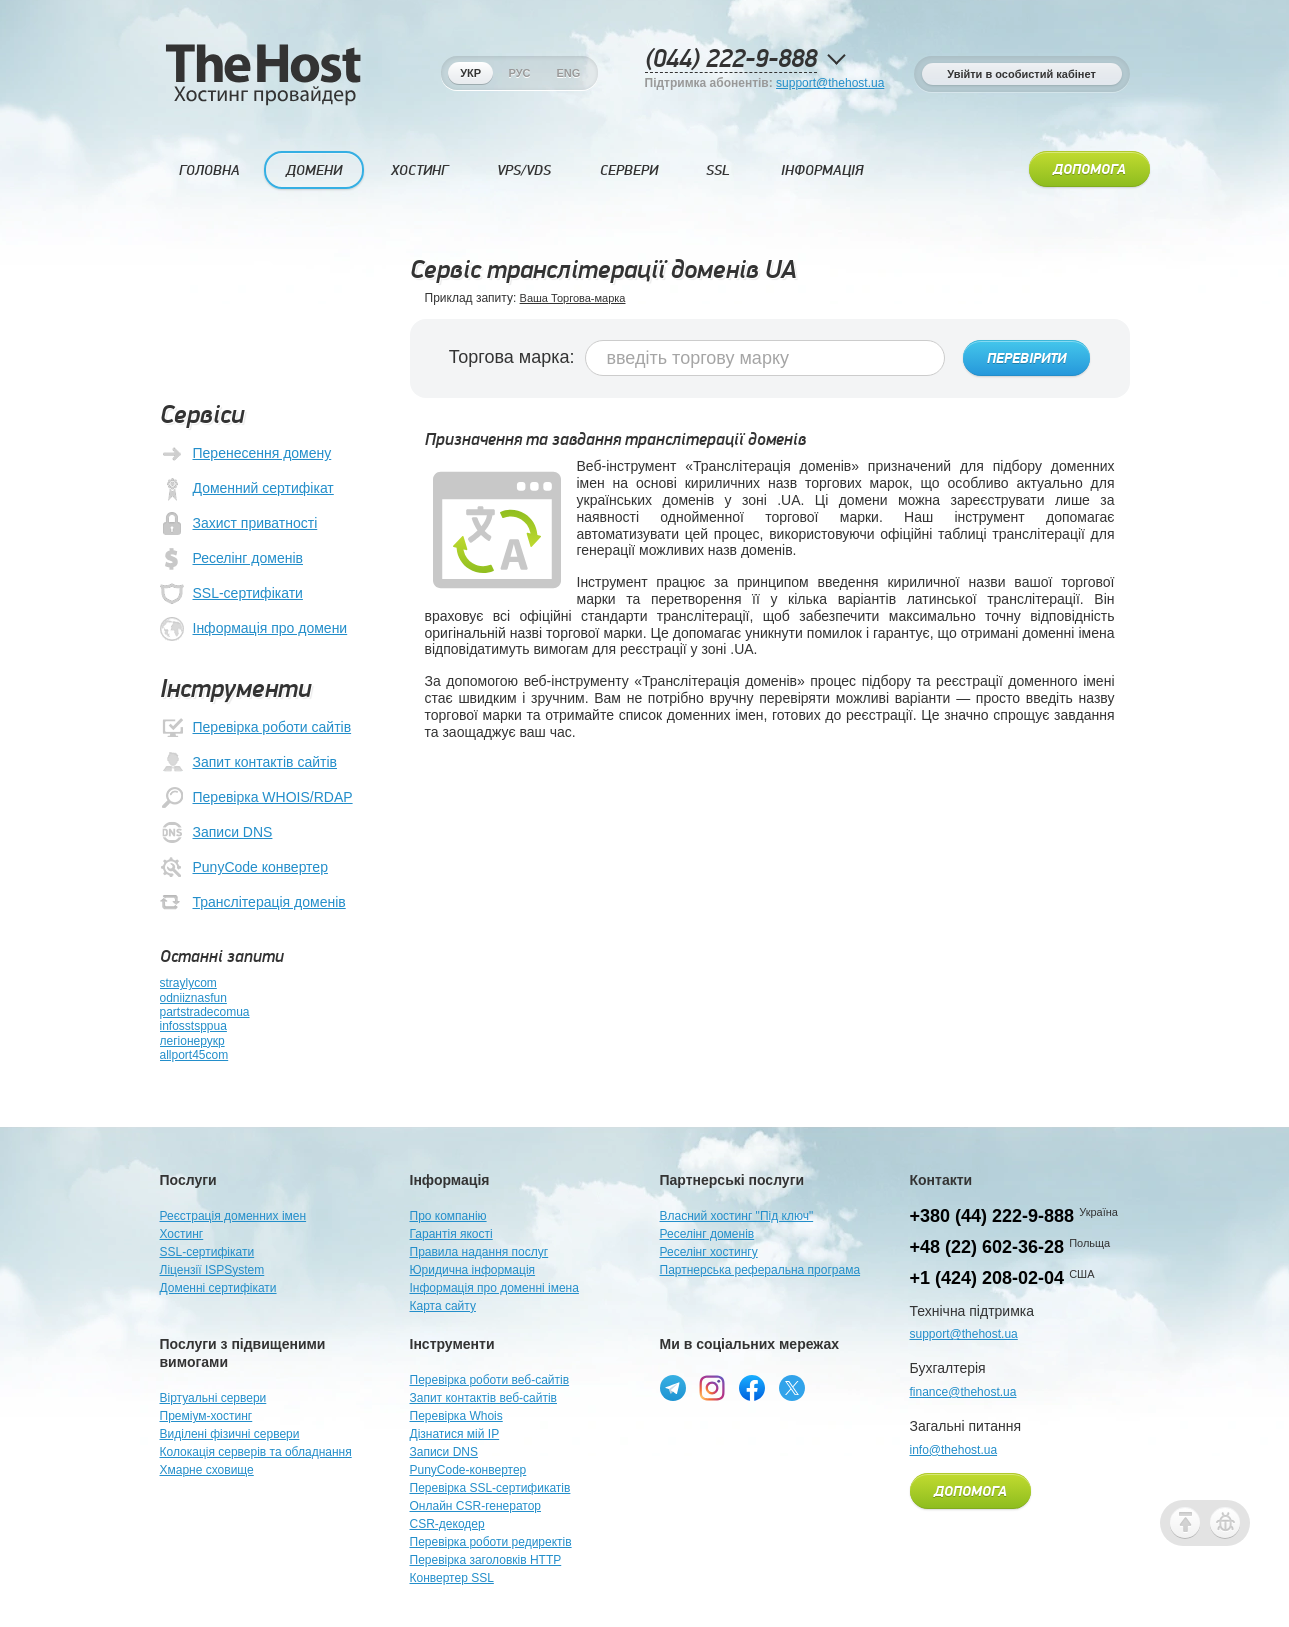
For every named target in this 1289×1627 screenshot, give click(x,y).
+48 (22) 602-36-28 (987, 1247)
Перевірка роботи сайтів (256, 728)
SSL (718, 170)
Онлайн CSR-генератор (476, 1506)
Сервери (629, 170)
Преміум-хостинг (206, 1416)
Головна (209, 170)
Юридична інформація (473, 1270)
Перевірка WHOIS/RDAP (256, 798)
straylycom (188, 983)
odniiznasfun (193, 998)
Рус (520, 73)
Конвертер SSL (452, 1578)
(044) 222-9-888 (731, 59)
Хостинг (419, 170)
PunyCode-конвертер (468, 1470)
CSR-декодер (447, 1524)
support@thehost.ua (830, 83)
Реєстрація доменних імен (233, 1216)
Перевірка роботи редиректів (491, 1542)
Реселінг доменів (231, 559)
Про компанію (448, 1216)
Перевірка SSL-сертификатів (490, 1488)
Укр (470, 73)
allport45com (194, 1055)
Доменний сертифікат (247, 489)
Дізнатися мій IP (455, 1434)
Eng (568, 73)
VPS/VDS (524, 170)
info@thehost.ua (954, 1450)
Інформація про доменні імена (494, 1288)
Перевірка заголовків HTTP (486, 1560)
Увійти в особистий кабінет (1021, 74)
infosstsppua (193, 1026)
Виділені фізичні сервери (230, 1434)
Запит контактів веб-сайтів (484, 1398)
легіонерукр (192, 1041)
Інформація (822, 170)
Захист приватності (239, 524)
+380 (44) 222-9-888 (992, 1216)
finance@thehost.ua (963, 1392)
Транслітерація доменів (253, 903)
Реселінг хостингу (709, 1252)
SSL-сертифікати (231, 594)
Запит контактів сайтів (248, 763)
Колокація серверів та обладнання (256, 1452)
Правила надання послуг (479, 1252)
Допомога (1089, 170)
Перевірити (1026, 359)
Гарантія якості (451, 1234)
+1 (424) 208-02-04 (987, 1278)
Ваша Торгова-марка (573, 298)
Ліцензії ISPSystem (212, 1270)
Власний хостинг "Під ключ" (737, 1216)
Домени (314, 170)
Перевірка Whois (456, 1416)
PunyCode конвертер (244, 868)
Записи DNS (216, 833)
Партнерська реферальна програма (760, 1270)
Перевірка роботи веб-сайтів (490, 1380)
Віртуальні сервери (213, 1398)
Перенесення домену (246, 454)
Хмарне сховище (207, 1470)
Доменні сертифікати (218, 1288)
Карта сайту (443, 1306)
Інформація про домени (254, 629)
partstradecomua (205, 1012)
